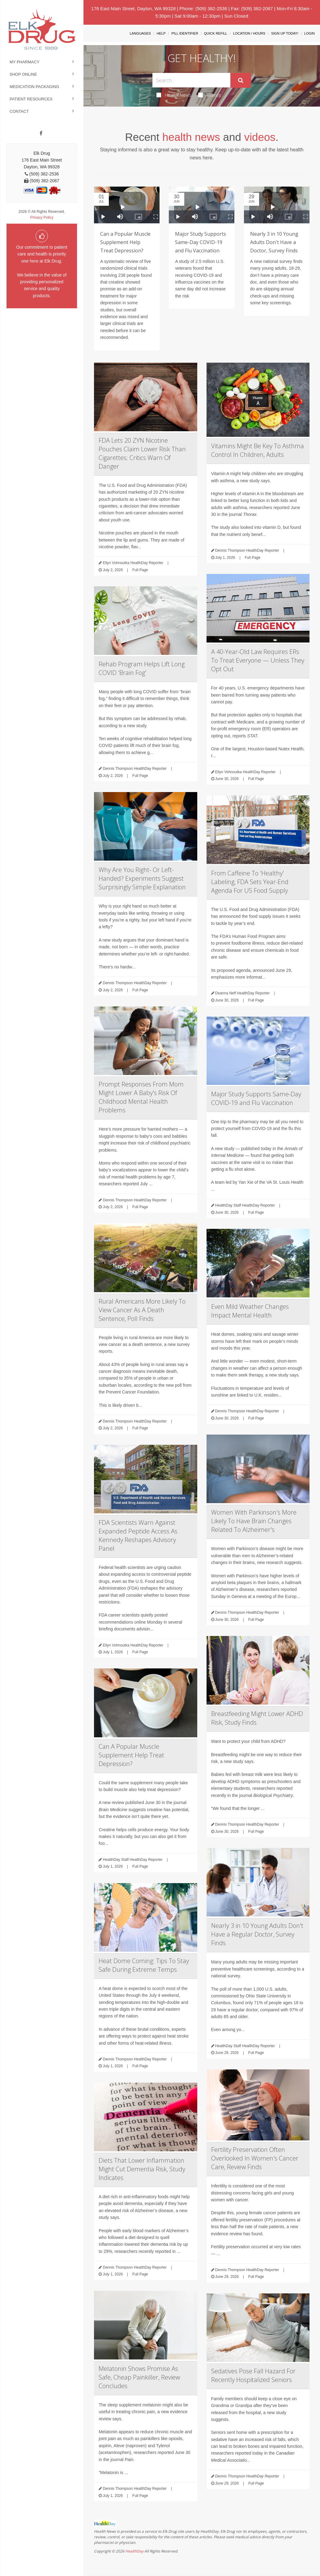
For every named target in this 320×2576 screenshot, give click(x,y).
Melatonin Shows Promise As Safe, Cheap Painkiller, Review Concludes (139, 2377)
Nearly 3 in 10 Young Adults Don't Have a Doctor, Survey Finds (274, 242)
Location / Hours (249, 33)
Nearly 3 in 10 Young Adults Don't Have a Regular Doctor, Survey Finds (257, 1934)
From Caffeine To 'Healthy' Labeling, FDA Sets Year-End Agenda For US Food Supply (249, 882)
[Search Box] (191, 80)
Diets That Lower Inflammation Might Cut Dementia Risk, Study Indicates (142, 2169)
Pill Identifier (184, 33)
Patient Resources (31, 99)
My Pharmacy (25, 62)
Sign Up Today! (284, 33)
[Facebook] (41, 133)
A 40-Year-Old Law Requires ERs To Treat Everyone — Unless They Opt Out (257, 660)
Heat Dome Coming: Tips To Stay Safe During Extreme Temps (144, 1965)
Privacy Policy (41, 217)
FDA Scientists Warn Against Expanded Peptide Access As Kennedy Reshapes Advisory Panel (138, 1535)
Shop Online (23, 74)
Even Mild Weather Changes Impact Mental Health (250, 1310)
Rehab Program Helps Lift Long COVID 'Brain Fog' (142, 668)
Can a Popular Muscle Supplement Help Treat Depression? (125, 242)
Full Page (140, 570)
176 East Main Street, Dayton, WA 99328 (133, 8)
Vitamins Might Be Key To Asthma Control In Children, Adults (257, 450)
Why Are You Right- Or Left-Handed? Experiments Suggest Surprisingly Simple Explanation (142, 878)
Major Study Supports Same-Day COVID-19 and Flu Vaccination (200, 242)
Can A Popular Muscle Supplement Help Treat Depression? (131, 1755)
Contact (19, 111)
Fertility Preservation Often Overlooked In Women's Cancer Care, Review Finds (254, 2158)
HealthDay (134, 2551)
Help (161, 33)
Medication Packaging (34, 86)
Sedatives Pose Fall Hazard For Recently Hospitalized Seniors (253, 2375)
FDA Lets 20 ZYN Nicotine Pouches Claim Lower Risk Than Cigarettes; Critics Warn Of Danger (142, 453)
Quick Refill (215, 33)
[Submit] (240, 80)
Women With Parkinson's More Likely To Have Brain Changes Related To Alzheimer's (254, 1521)
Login (309, 33)
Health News (173, 95)
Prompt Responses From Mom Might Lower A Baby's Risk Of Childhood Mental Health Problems (141, 1097)
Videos (209, 95)
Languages (140, 33)
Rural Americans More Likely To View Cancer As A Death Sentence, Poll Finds (142, 1310)
